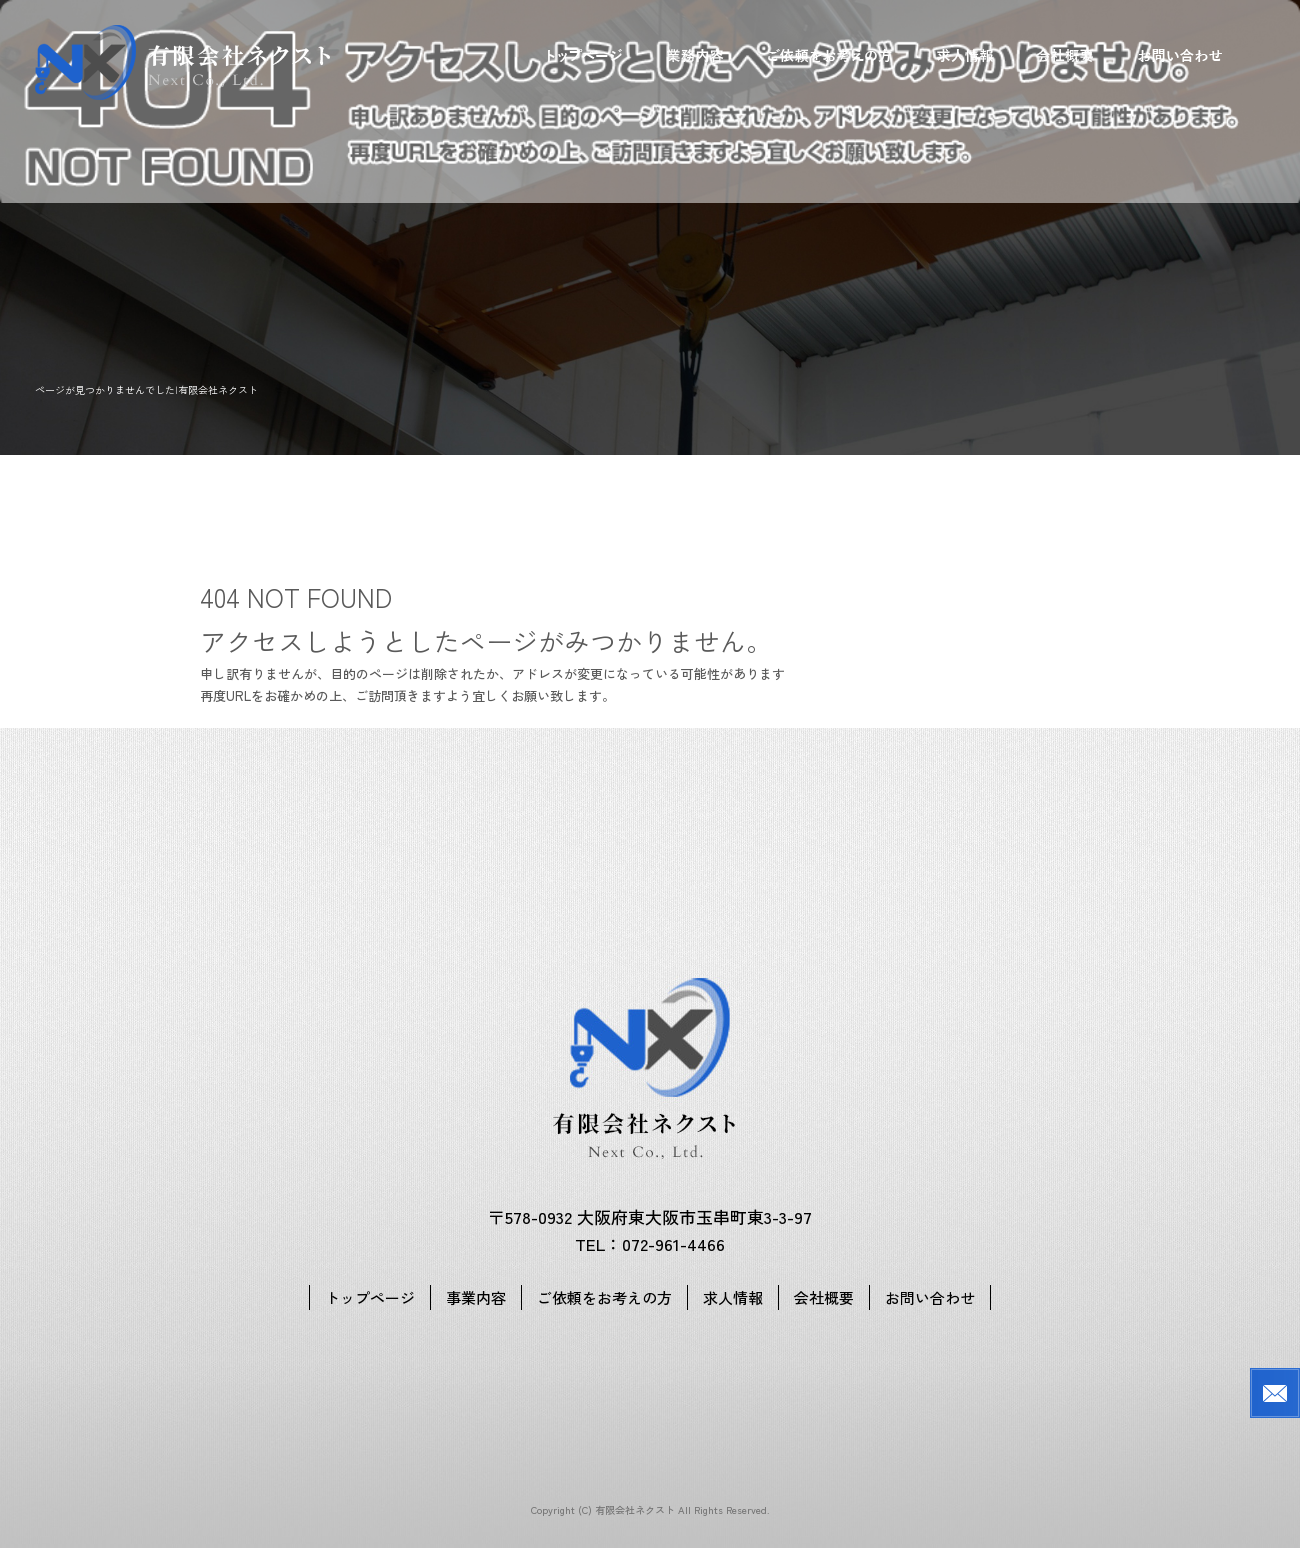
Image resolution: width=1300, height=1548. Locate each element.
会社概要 (1065, 55)
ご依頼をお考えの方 (830, 55)
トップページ (585, 55)
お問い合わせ (1180, 55)
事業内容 (695, 55)
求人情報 (965, 55)
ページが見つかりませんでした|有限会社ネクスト (146, 389)
